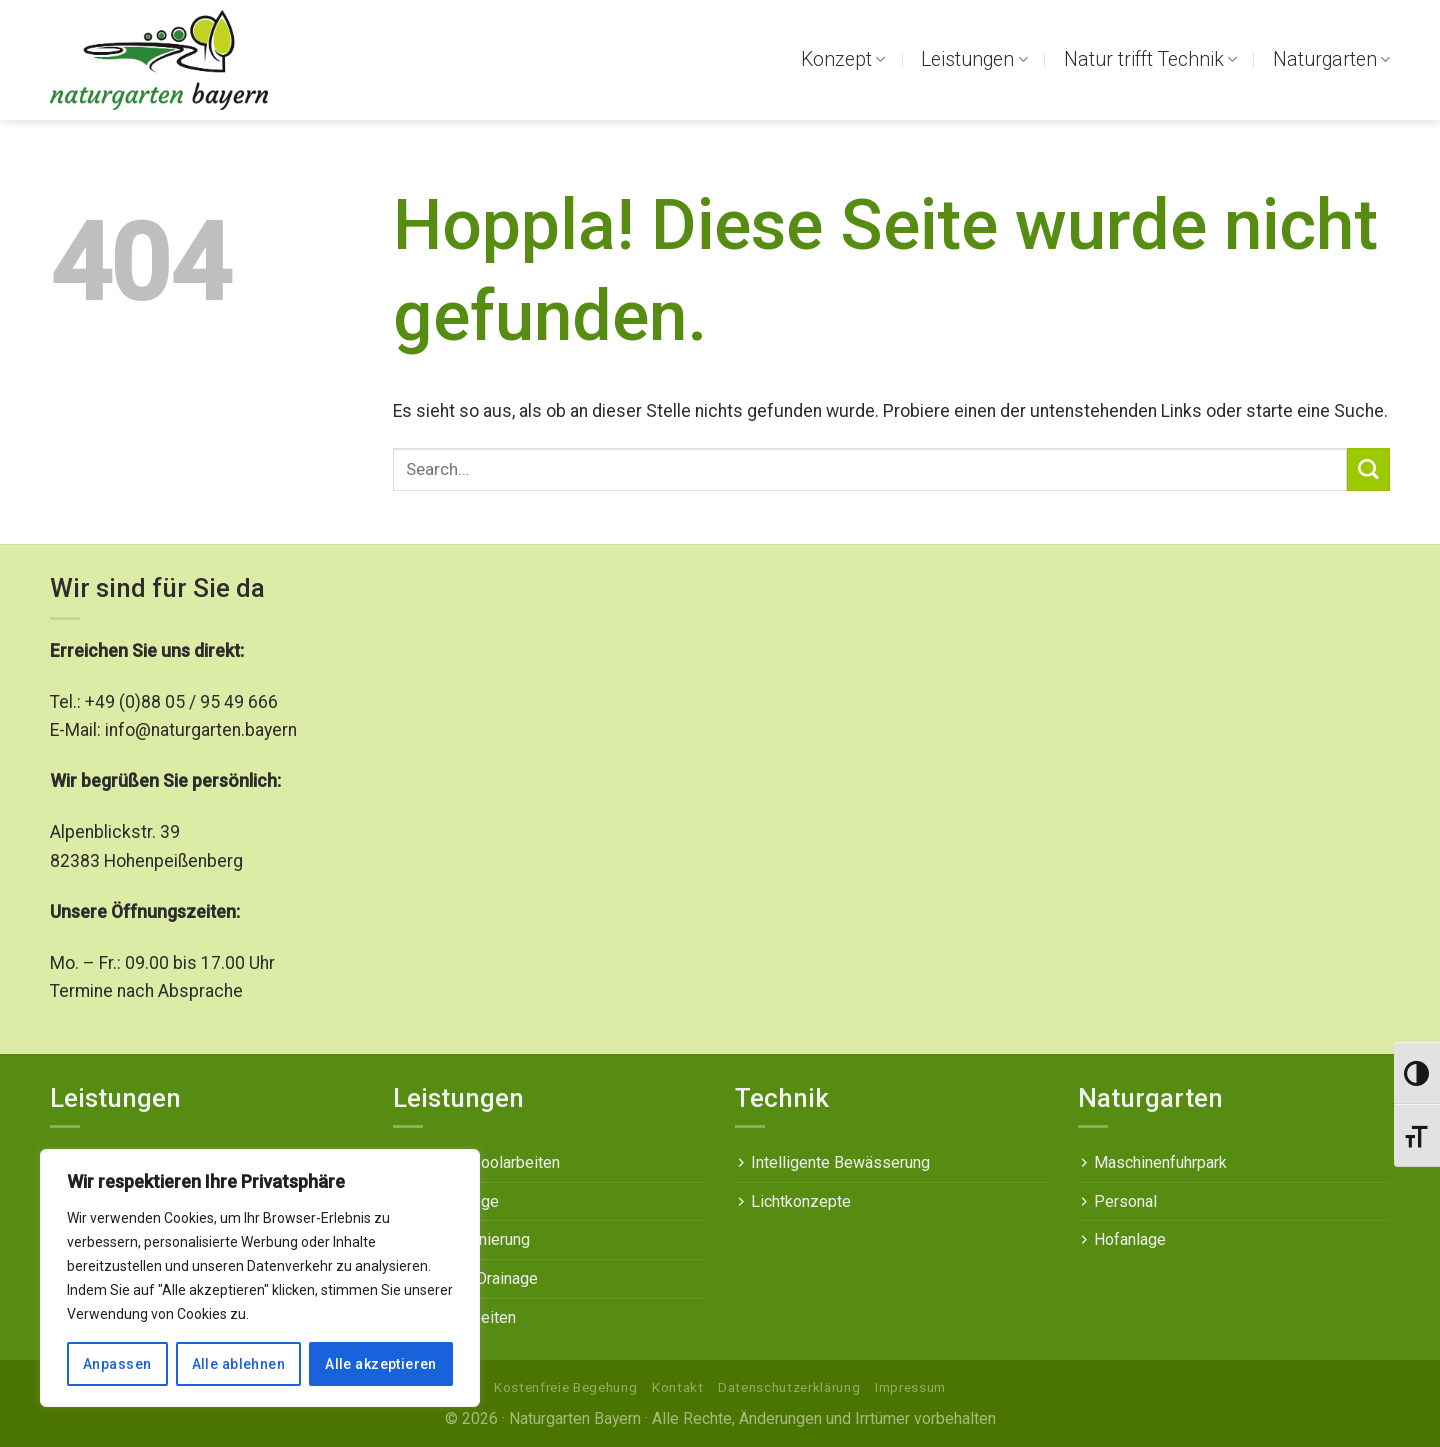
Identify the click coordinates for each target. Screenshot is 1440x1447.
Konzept (843, 59)
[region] (260, 1278)
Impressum (910, 1387)
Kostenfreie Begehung (565, 1387)
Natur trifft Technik (1150, 59)
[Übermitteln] (1368, 469)
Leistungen (974, 59)
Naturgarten (1331, 59)
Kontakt (678, 1387)
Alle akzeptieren (381, 1364)
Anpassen (117, 1364)
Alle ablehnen (238, 1364)
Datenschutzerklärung (789, 1387)
